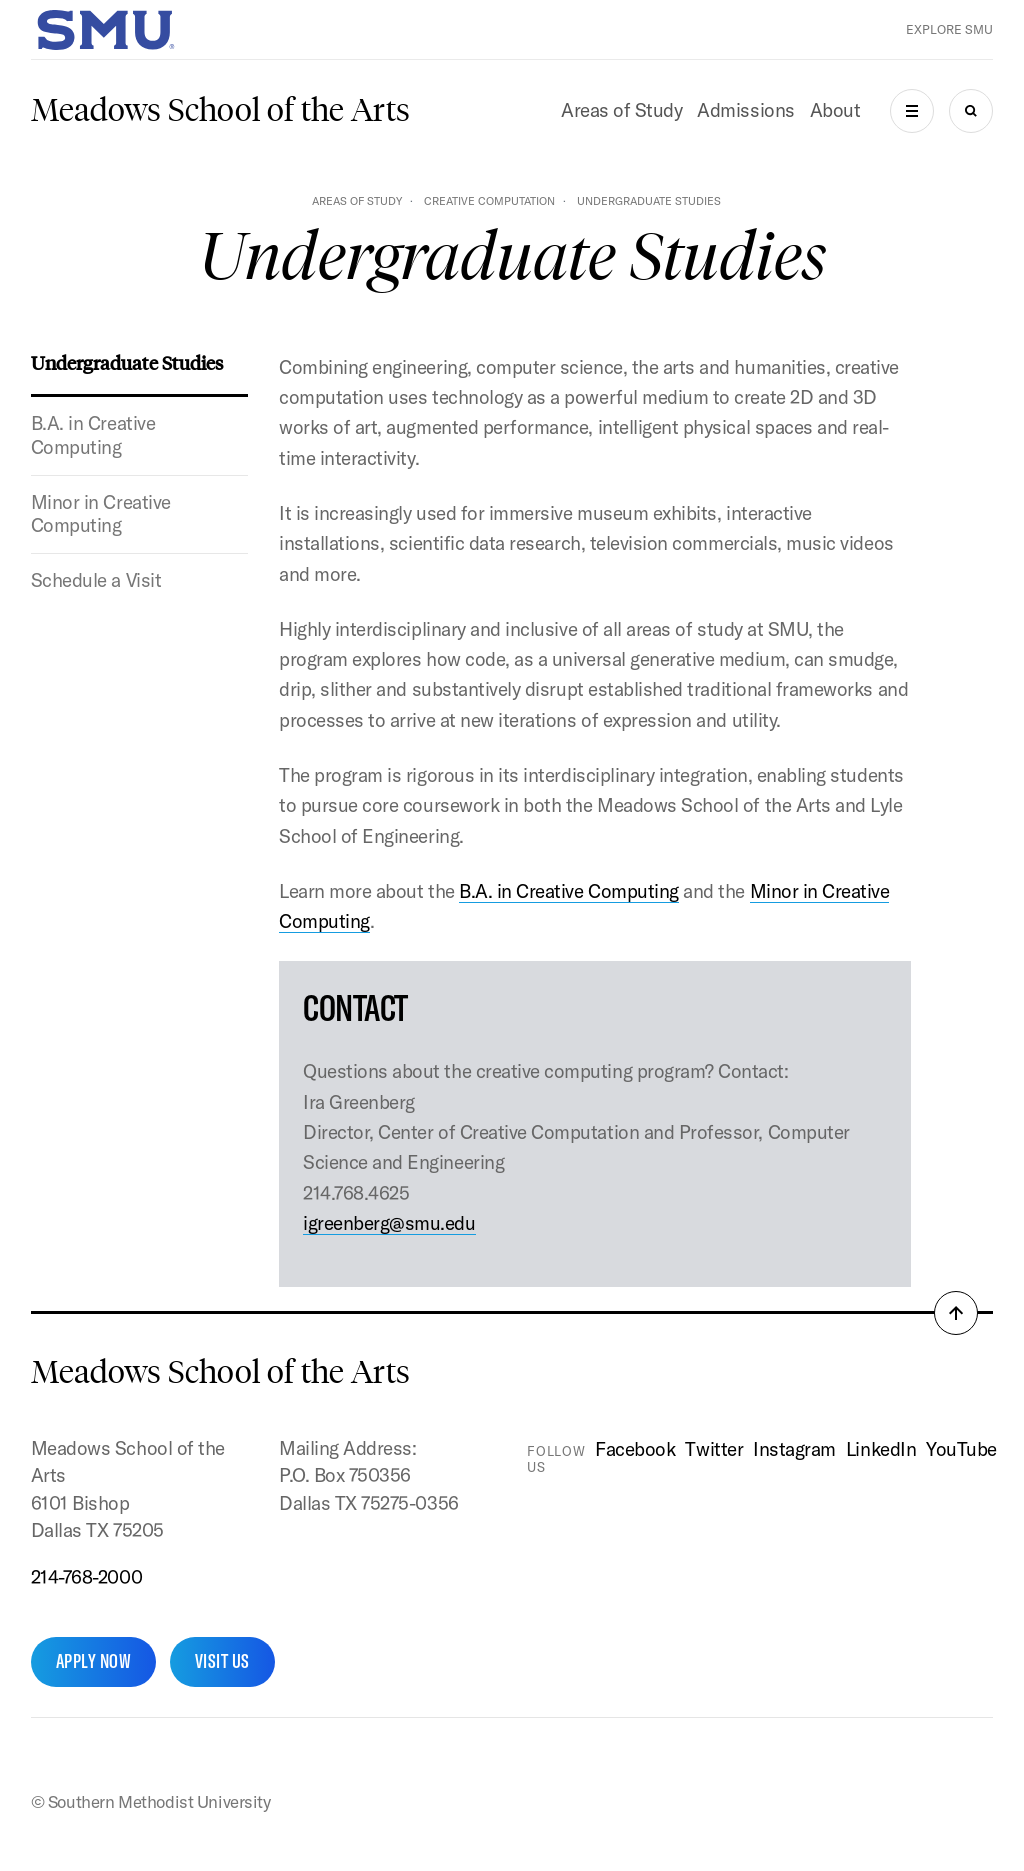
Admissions (745, 110)
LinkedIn (881, 1449)
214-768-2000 (86, 1577)
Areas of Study (621, 110)
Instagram (794, 1449)
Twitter (714, 1449)
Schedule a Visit (96, 580)
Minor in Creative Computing (101, 514)
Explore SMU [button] (949, 29)
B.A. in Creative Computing (93, 435)
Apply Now (93, 1661)
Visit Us (222, 1661)
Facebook (635, 1449)
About (835, 110)
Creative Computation (489, 201)
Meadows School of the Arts (220, 110)
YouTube (961, 1449)
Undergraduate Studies (127, 362)
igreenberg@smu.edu (389, 1223)
